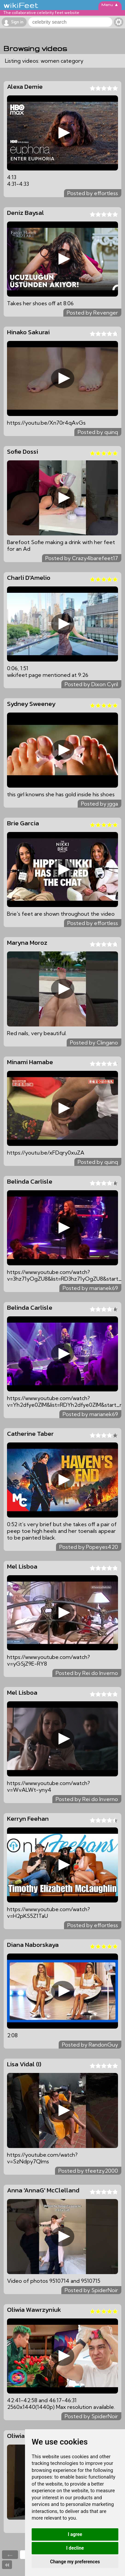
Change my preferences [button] (75, 2561)
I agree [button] (75, 2534)
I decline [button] (75, 2548)
